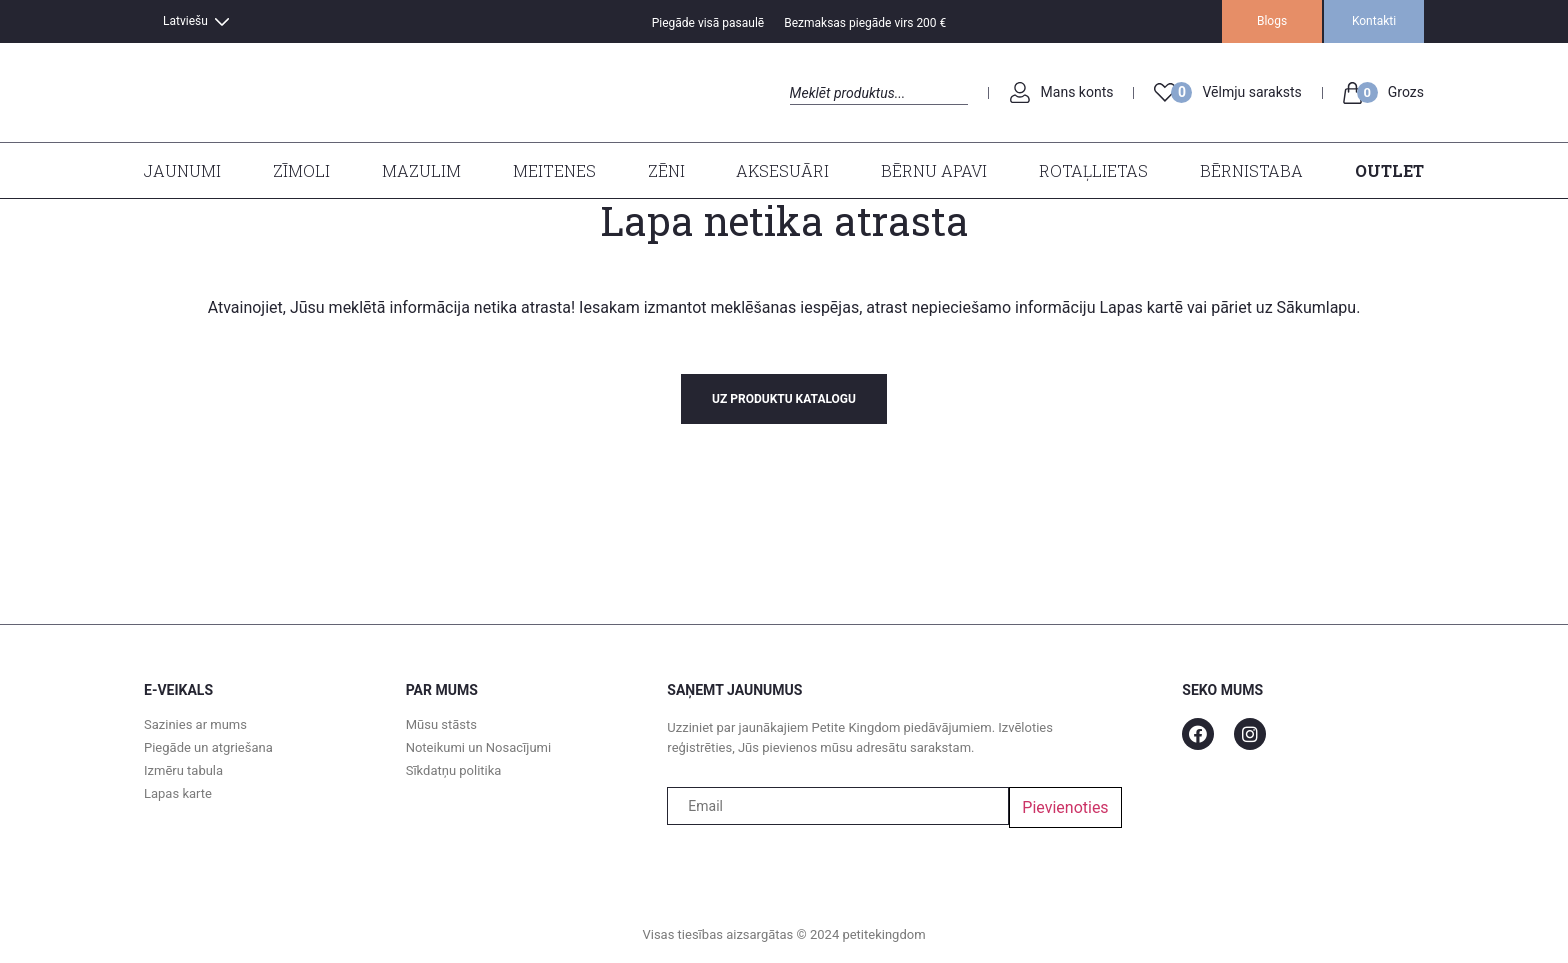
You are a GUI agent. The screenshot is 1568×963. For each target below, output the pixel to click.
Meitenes (554, 170)
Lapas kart (1134, 307)
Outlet (1389, 170)
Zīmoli (301, 170)
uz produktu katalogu (784, 399)
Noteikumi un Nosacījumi (478, 747)
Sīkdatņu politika (454, 770)
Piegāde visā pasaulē (708, 23)
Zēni (666, 170)
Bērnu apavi (934, 170)
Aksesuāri (782, 170)
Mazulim (421, 170)
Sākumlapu (1317, 307)
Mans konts (1077, 92)
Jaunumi (182, 170)
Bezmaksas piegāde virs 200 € (865, 23)
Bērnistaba (1251, 170)
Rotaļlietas (1093, 170)
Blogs (1272, 21)
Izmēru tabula (183, 770)
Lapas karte (178, 793)
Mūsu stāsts (441, 724)
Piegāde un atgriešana (208, 747)
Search (807, 115)
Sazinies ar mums (195, 724)
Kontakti (1374, 21)
